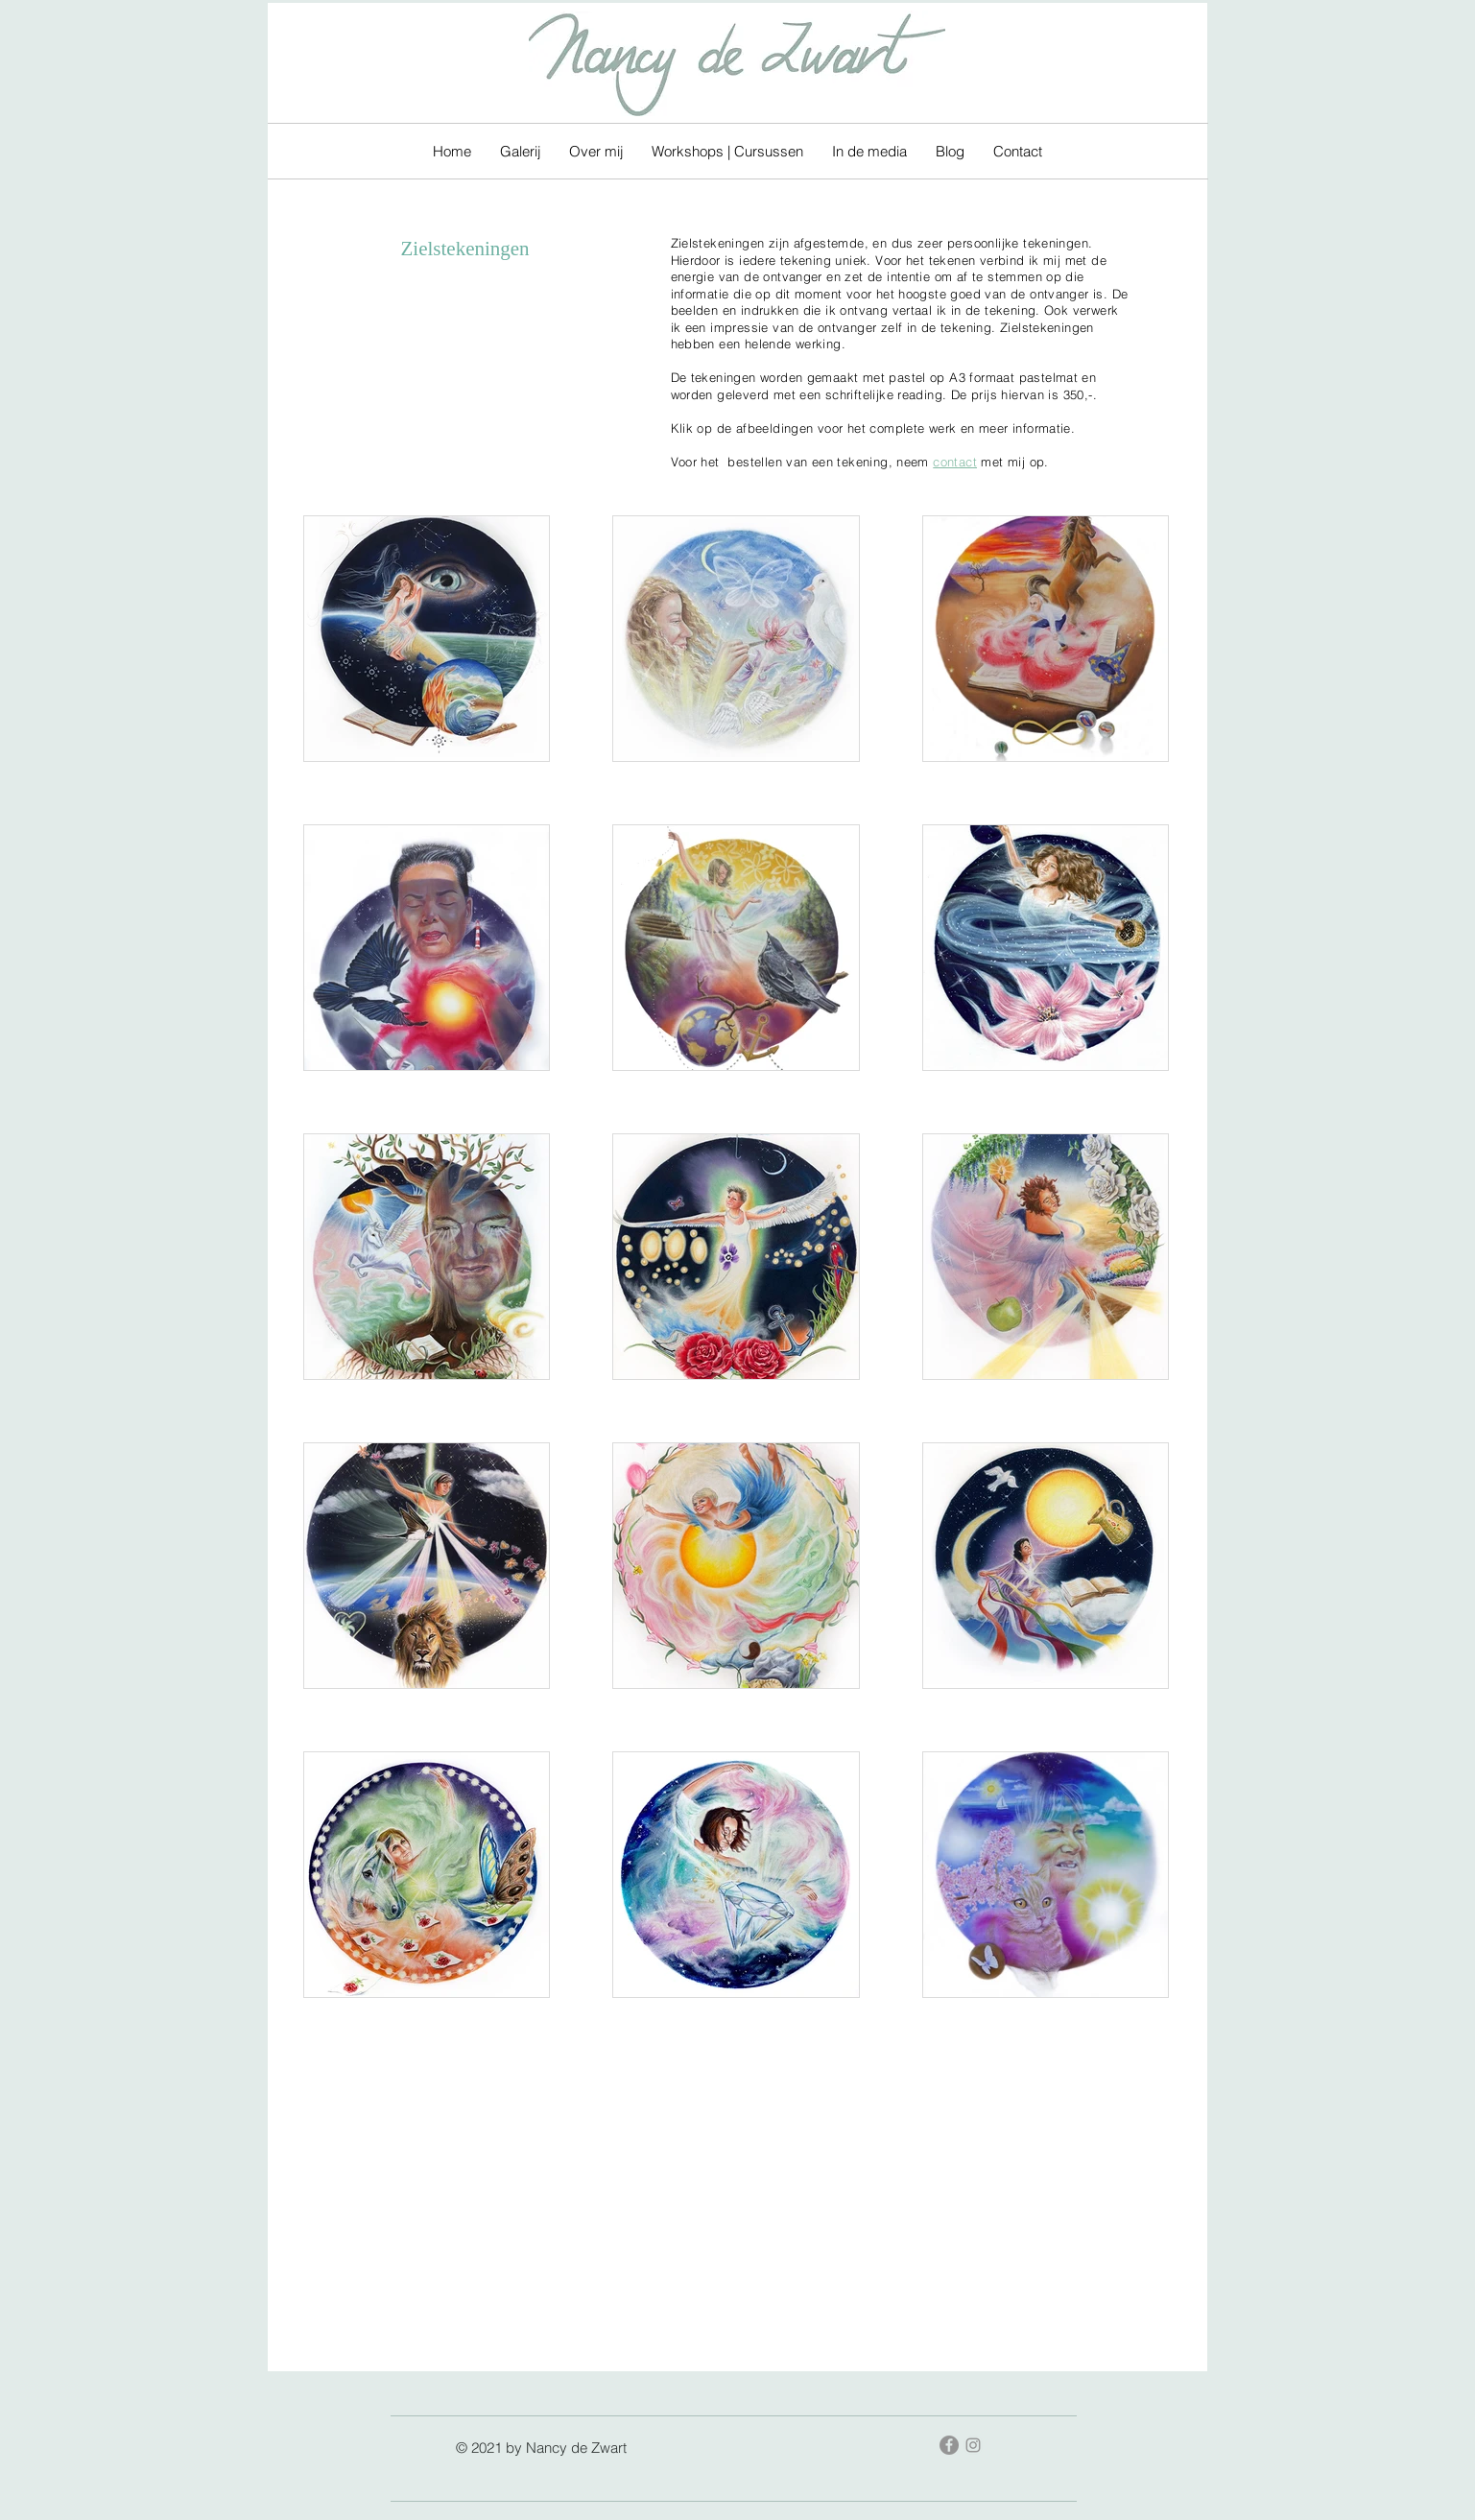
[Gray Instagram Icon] (973, 2445)
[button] (520, 151)
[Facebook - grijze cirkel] (949, 2445)
